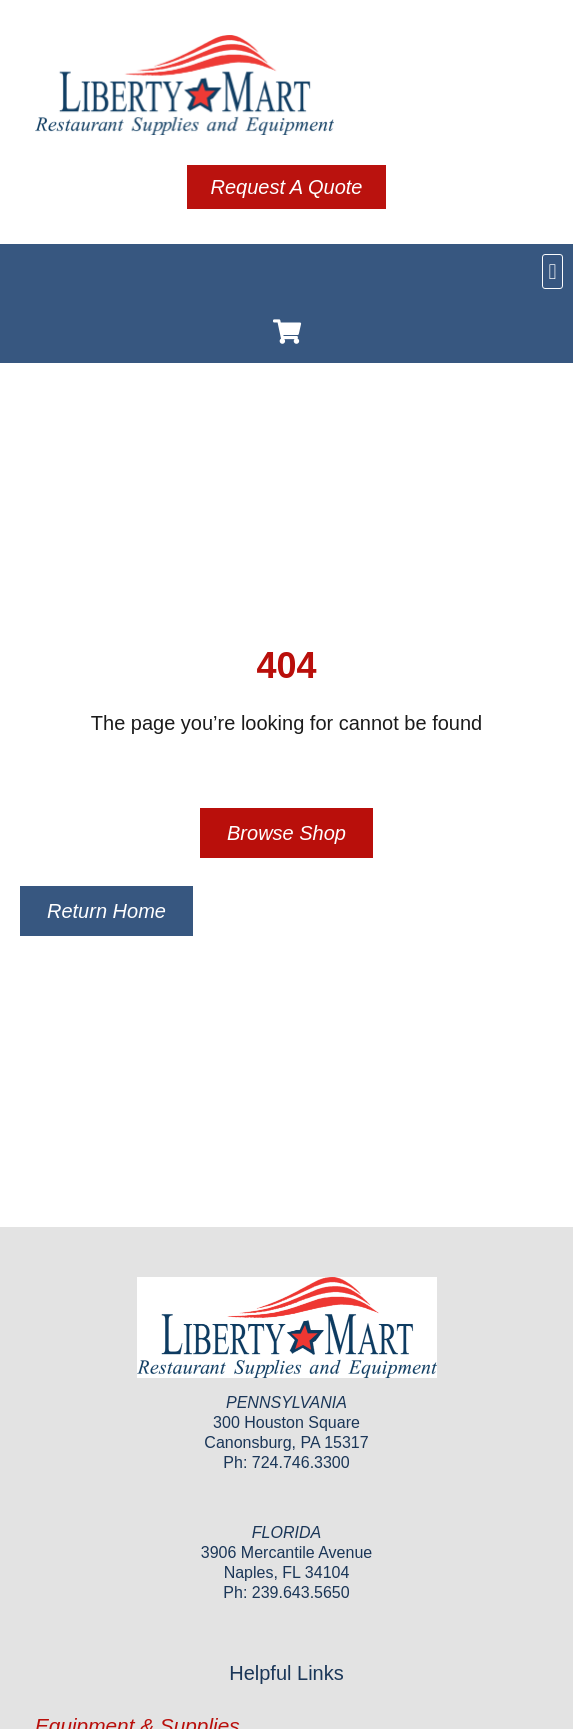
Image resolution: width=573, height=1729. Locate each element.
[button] (552, 271)
